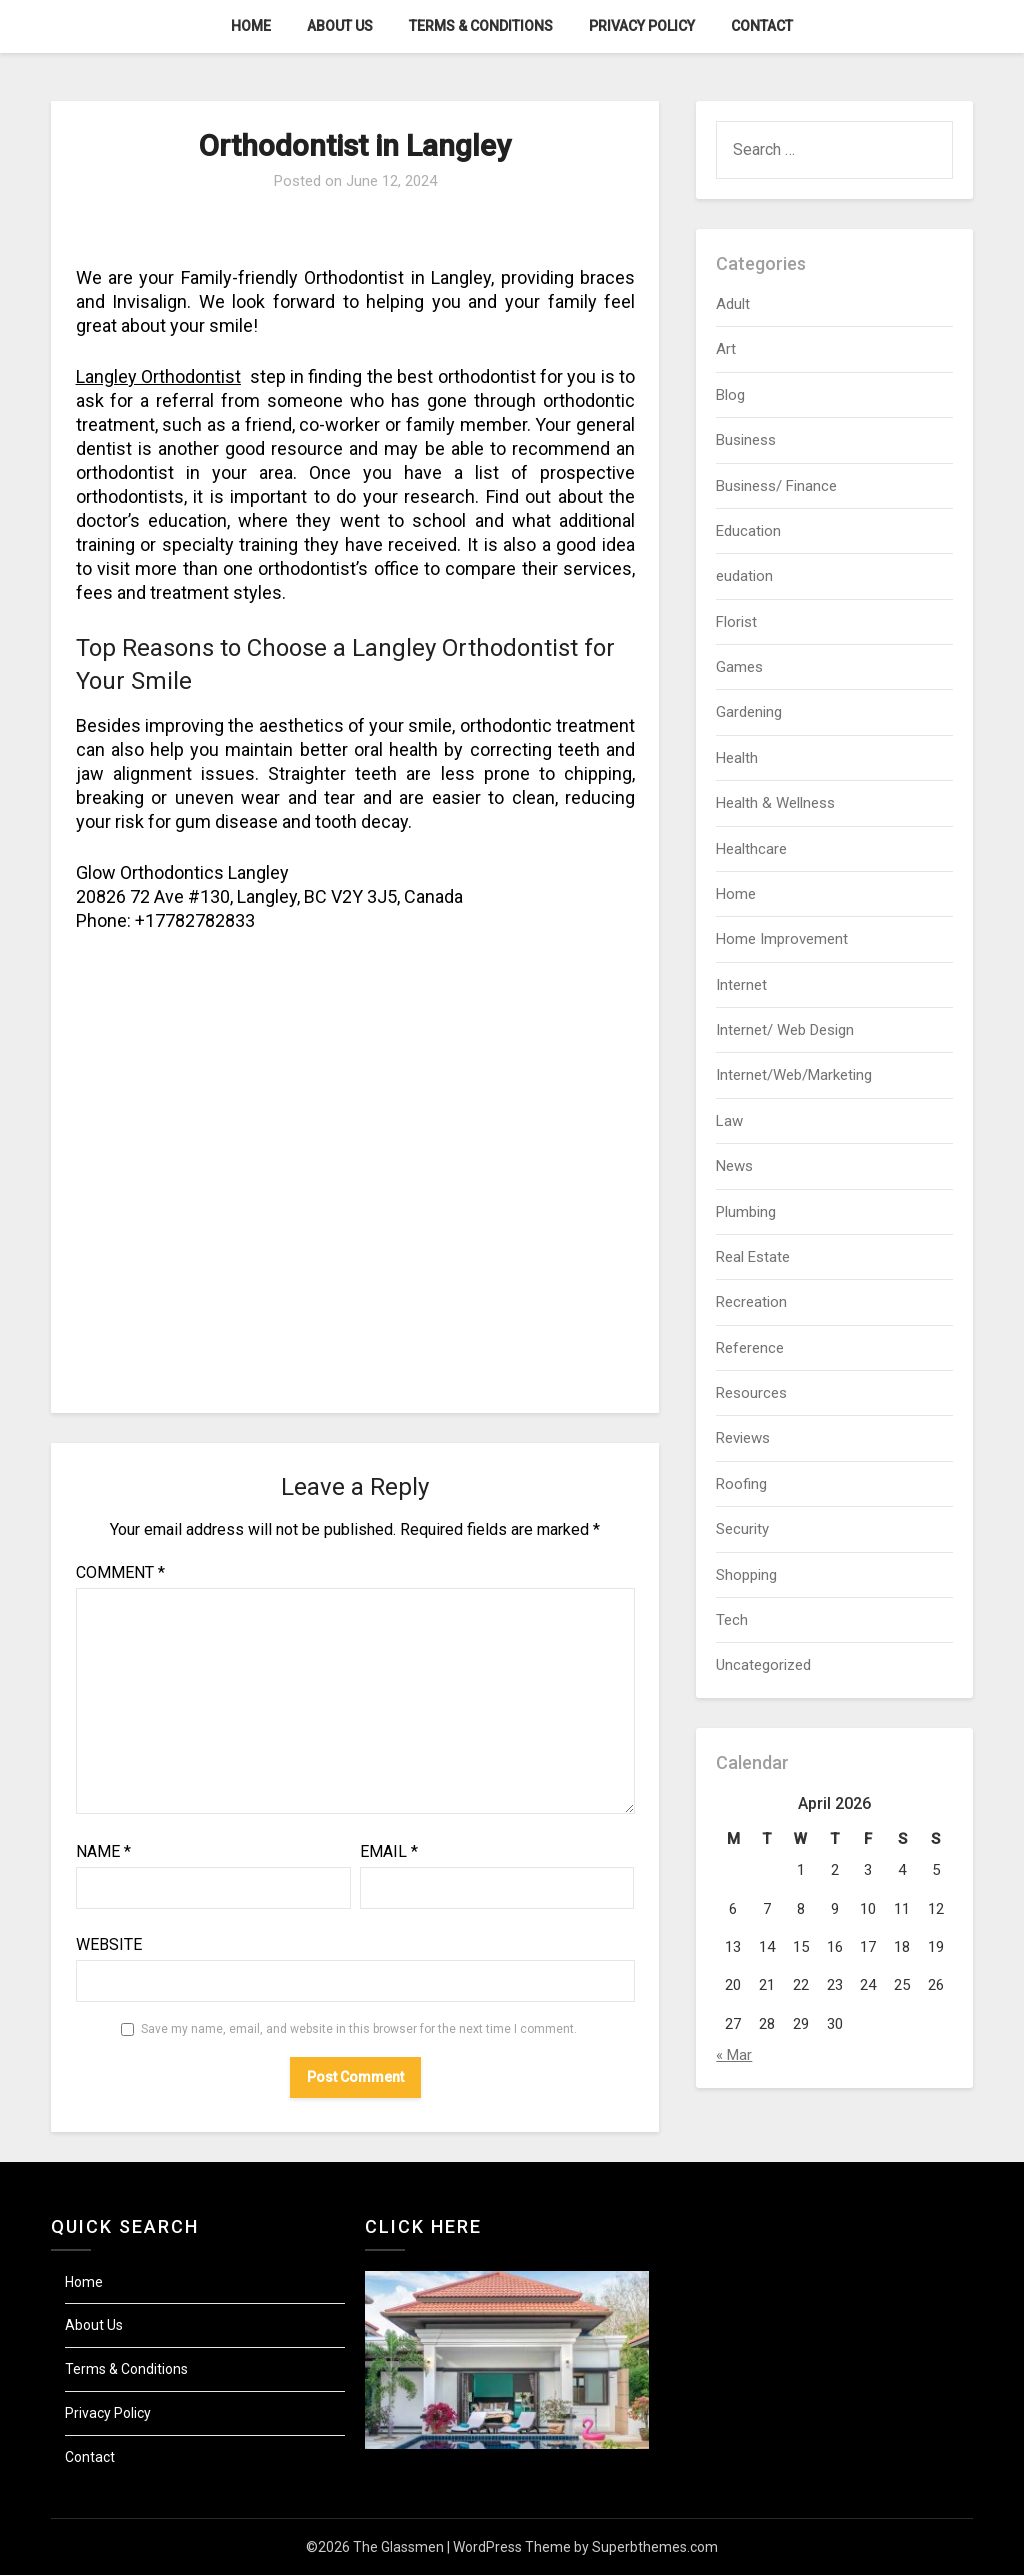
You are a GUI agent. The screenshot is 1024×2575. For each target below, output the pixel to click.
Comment (120, 1572)
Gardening (749, 712)
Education (748, 531)
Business (746, 440)
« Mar (734, 2055)
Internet (741, 985)
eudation (744, 576)
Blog (730, 395)
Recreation (751, 1302)
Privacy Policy (642, 26)
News (734, 1166)
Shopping (746, 1575)
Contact (762, 26)
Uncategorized (763, 1665)
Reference (750, 1348)
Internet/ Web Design (785, 1030)
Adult (733, 304)
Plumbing (746, 1212)
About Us (340, 26)
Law (729, 1121)
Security (742, 1529)
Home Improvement (782, 939)
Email (389, 1851)
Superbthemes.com (655, 2547)
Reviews (743, 1438)
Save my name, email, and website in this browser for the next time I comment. (359, 2029)
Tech (732, 1620)
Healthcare (751, 849)
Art (726, 349)
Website (109, 1944)
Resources (751, 1393)
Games (739, 667)
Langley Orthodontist (158, 376)
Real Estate (753, 1257)
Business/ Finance (776, 486)
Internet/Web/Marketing (794, 1075)
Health (737, 758)
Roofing (741, 1484)
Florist (736, 622)
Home (251, 26)
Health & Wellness (775, 803)
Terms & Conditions (481, 26)
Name (103, 1851)
